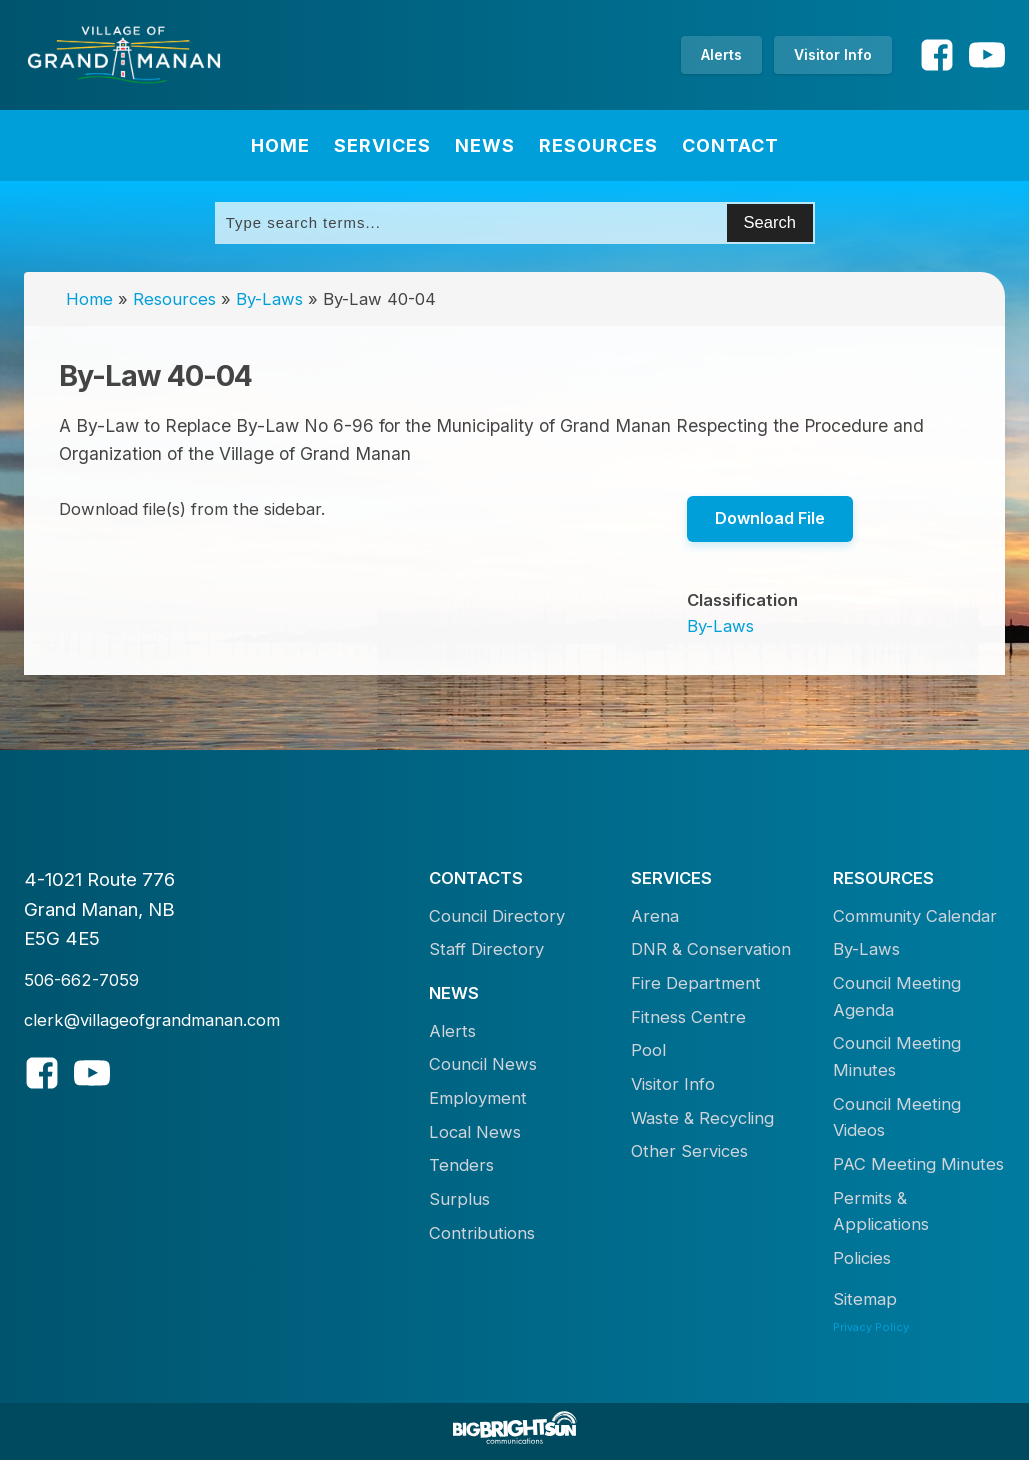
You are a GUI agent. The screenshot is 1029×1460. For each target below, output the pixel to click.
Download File (770, 518)
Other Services (689, 1151)
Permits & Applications (881, 1211)
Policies (862, 1258)
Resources (598, 145)
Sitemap (865, 1299)
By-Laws (269, 299)
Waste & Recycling (702, 1118)
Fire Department (696, 983)
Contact (730, 145)
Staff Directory (486, 949)
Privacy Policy (871, 1327)
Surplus (459, 1199)
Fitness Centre (688, 1017)
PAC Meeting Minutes (918, 1164)
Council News (483, 1064)
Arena (655, 916)
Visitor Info (833, 54)
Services (382, 145)
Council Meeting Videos (897, 1117)
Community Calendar (915, 916)
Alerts (721, 54)
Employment (478, 1098)
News (485, 145)
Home (280, 145)
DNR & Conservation (711, 949)
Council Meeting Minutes (897, 1056)
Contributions (482, 1233)
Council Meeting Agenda (897, 996)
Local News (475, 1132)
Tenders (461, 1165)
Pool (648, 1050)
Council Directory (497, 916)
